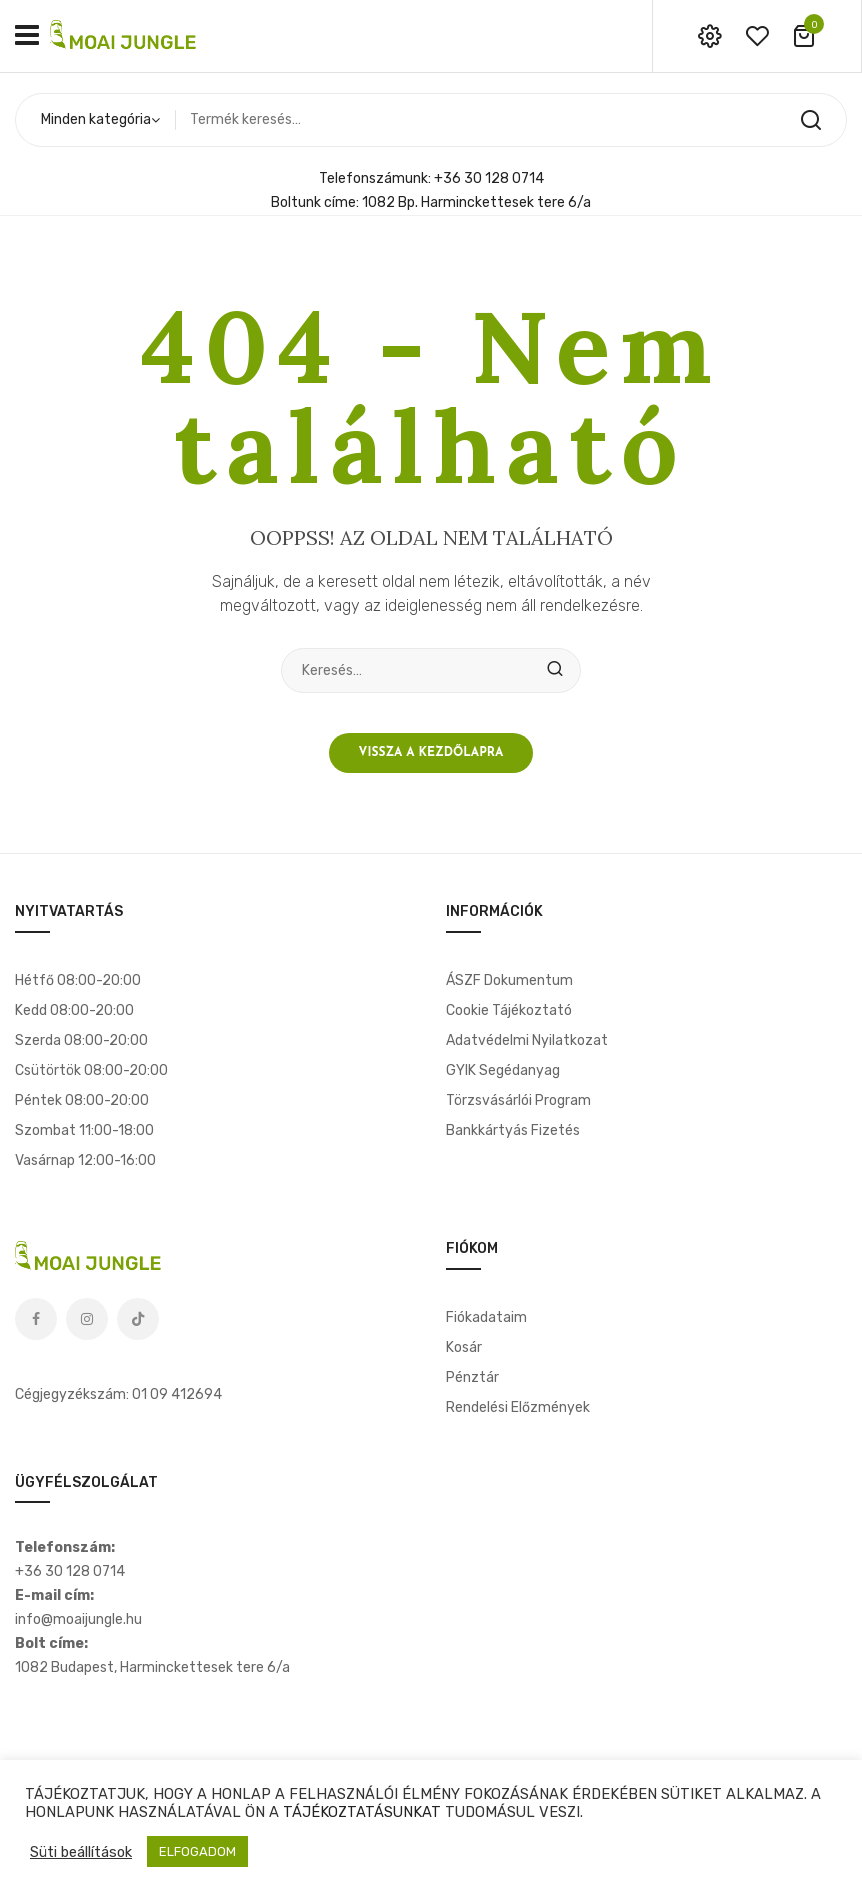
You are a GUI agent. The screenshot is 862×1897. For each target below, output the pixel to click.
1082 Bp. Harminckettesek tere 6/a (476, 202)
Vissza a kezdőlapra (431, 753)
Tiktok (138, 1319)
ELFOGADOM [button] (197, 1851)
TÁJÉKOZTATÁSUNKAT (362, 1812)
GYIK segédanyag (503, 1070)
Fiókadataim (486, 1317)
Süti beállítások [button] (81, 1852)
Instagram (87, 1319)
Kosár (464, 1347)
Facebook (36, 1319)
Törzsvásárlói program (518, 1100)
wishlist (757, 36)
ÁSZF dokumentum (509, 980)
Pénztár (472, 1377)
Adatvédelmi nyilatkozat (527, 1040)
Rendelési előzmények (518, 1407)
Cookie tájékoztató (509, 1010)
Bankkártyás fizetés (513, 1130)
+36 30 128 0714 (489, 178)
